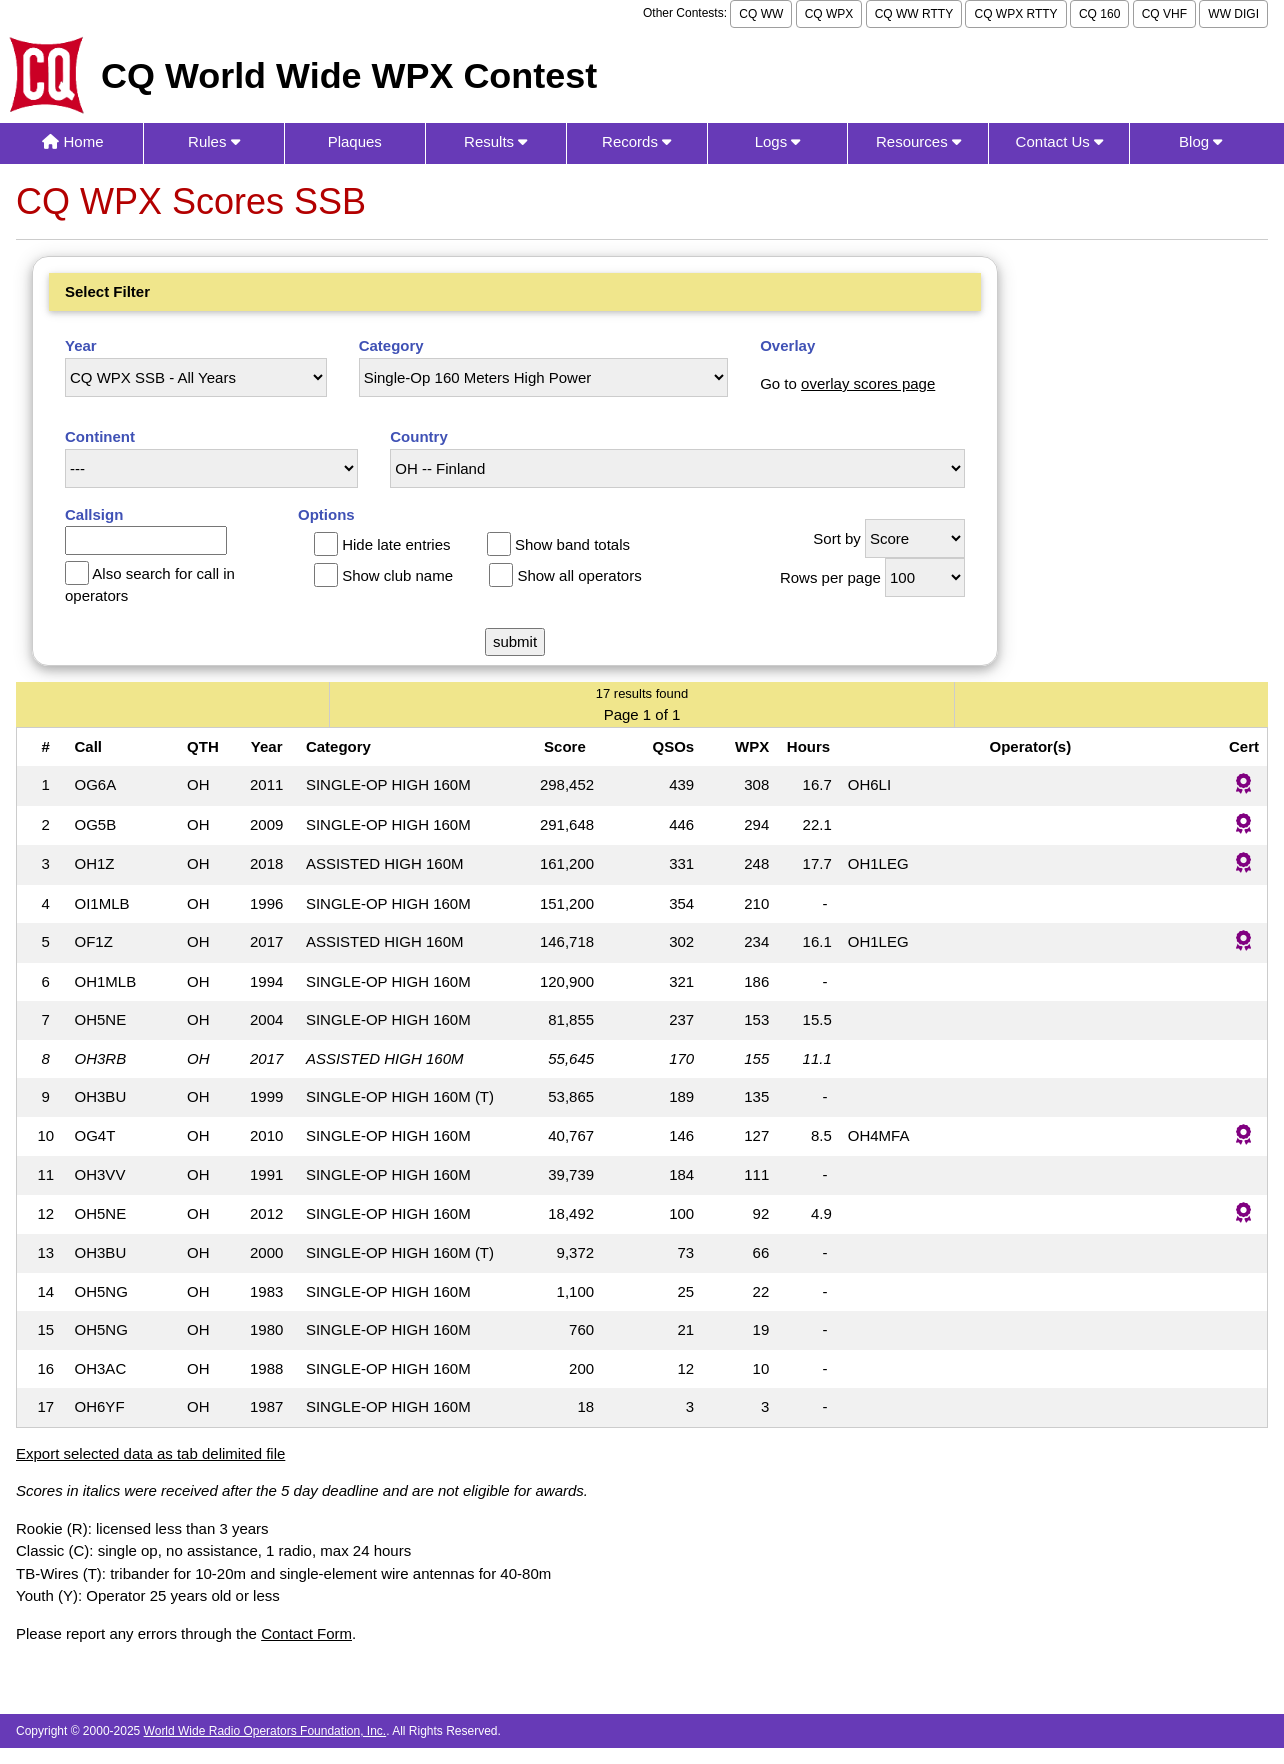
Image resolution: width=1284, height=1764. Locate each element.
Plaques (355, 141)
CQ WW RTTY (914, 14)
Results (495, 141)
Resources (918, 141)
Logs (778, 141)
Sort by (837, 538)
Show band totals (572, 544)
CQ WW (761, 14)
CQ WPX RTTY (1015, 14)
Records (636, 141)
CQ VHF (1164, 14)
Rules (214, 141)
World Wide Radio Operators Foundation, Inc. (265, 1731)
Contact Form (306, 1633)
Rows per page (830, 577)
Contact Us (1059, 141)
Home (72, 141)
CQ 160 (1099, 14)
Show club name (397, 575)
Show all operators (579, 575)
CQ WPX (829, 14)
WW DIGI (1233, 14)
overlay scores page (868, 383)
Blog (1200, 141)
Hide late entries (396, 544)
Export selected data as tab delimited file (150, 1453)
